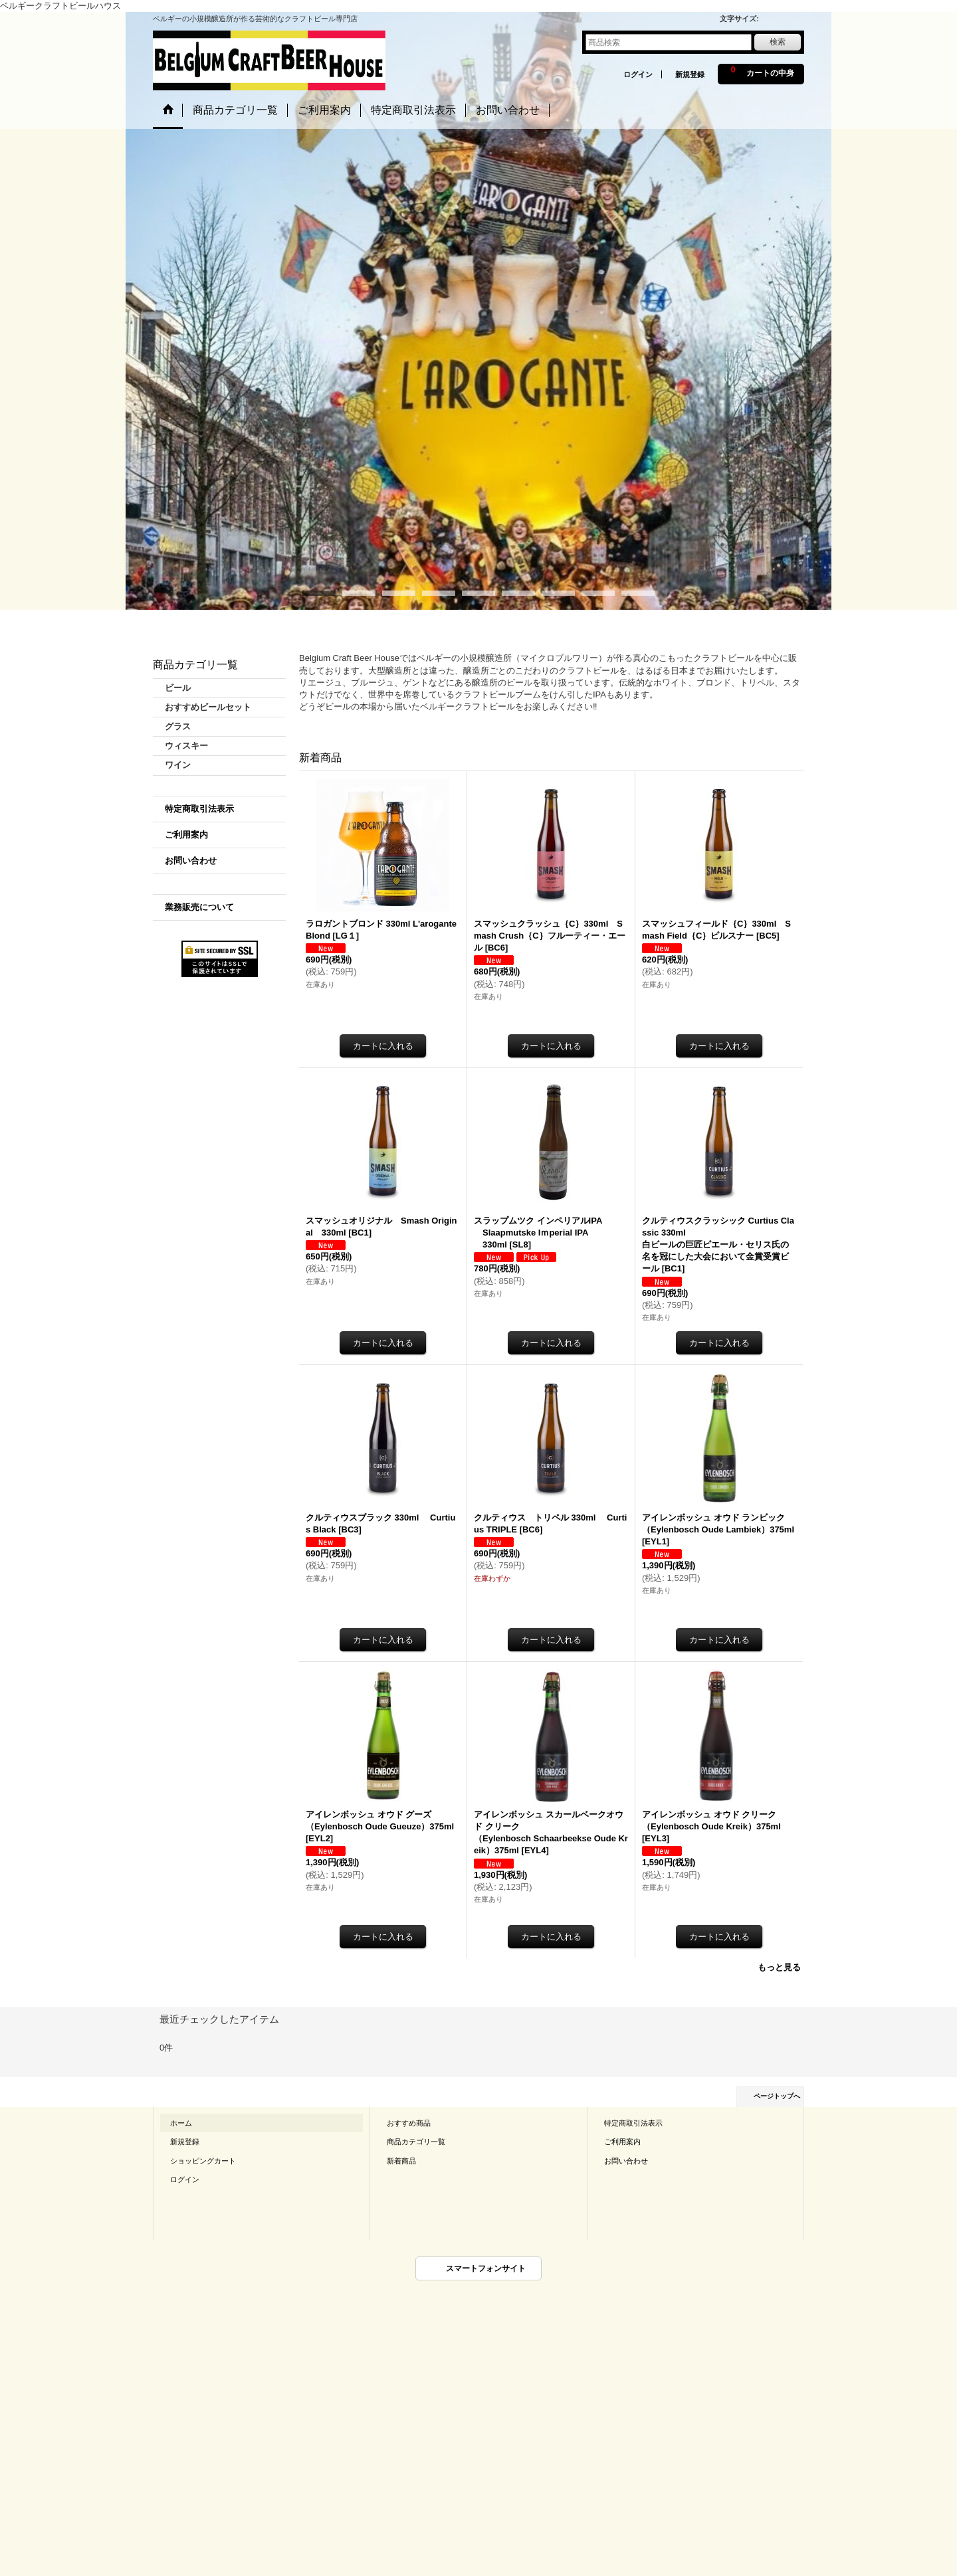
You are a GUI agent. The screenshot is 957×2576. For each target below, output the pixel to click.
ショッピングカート (203, 2161)
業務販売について (199, 907)
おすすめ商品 (409, 2123)
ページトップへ (777, 2096)
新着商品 (401, 2161)
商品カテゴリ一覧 (416, 2142)
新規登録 (689, 74)
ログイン (638, 74)
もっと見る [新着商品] (779, 1967)
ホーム (181, 2123)
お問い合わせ (191, 861)
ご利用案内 (186, 835)
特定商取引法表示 (199, 809)
